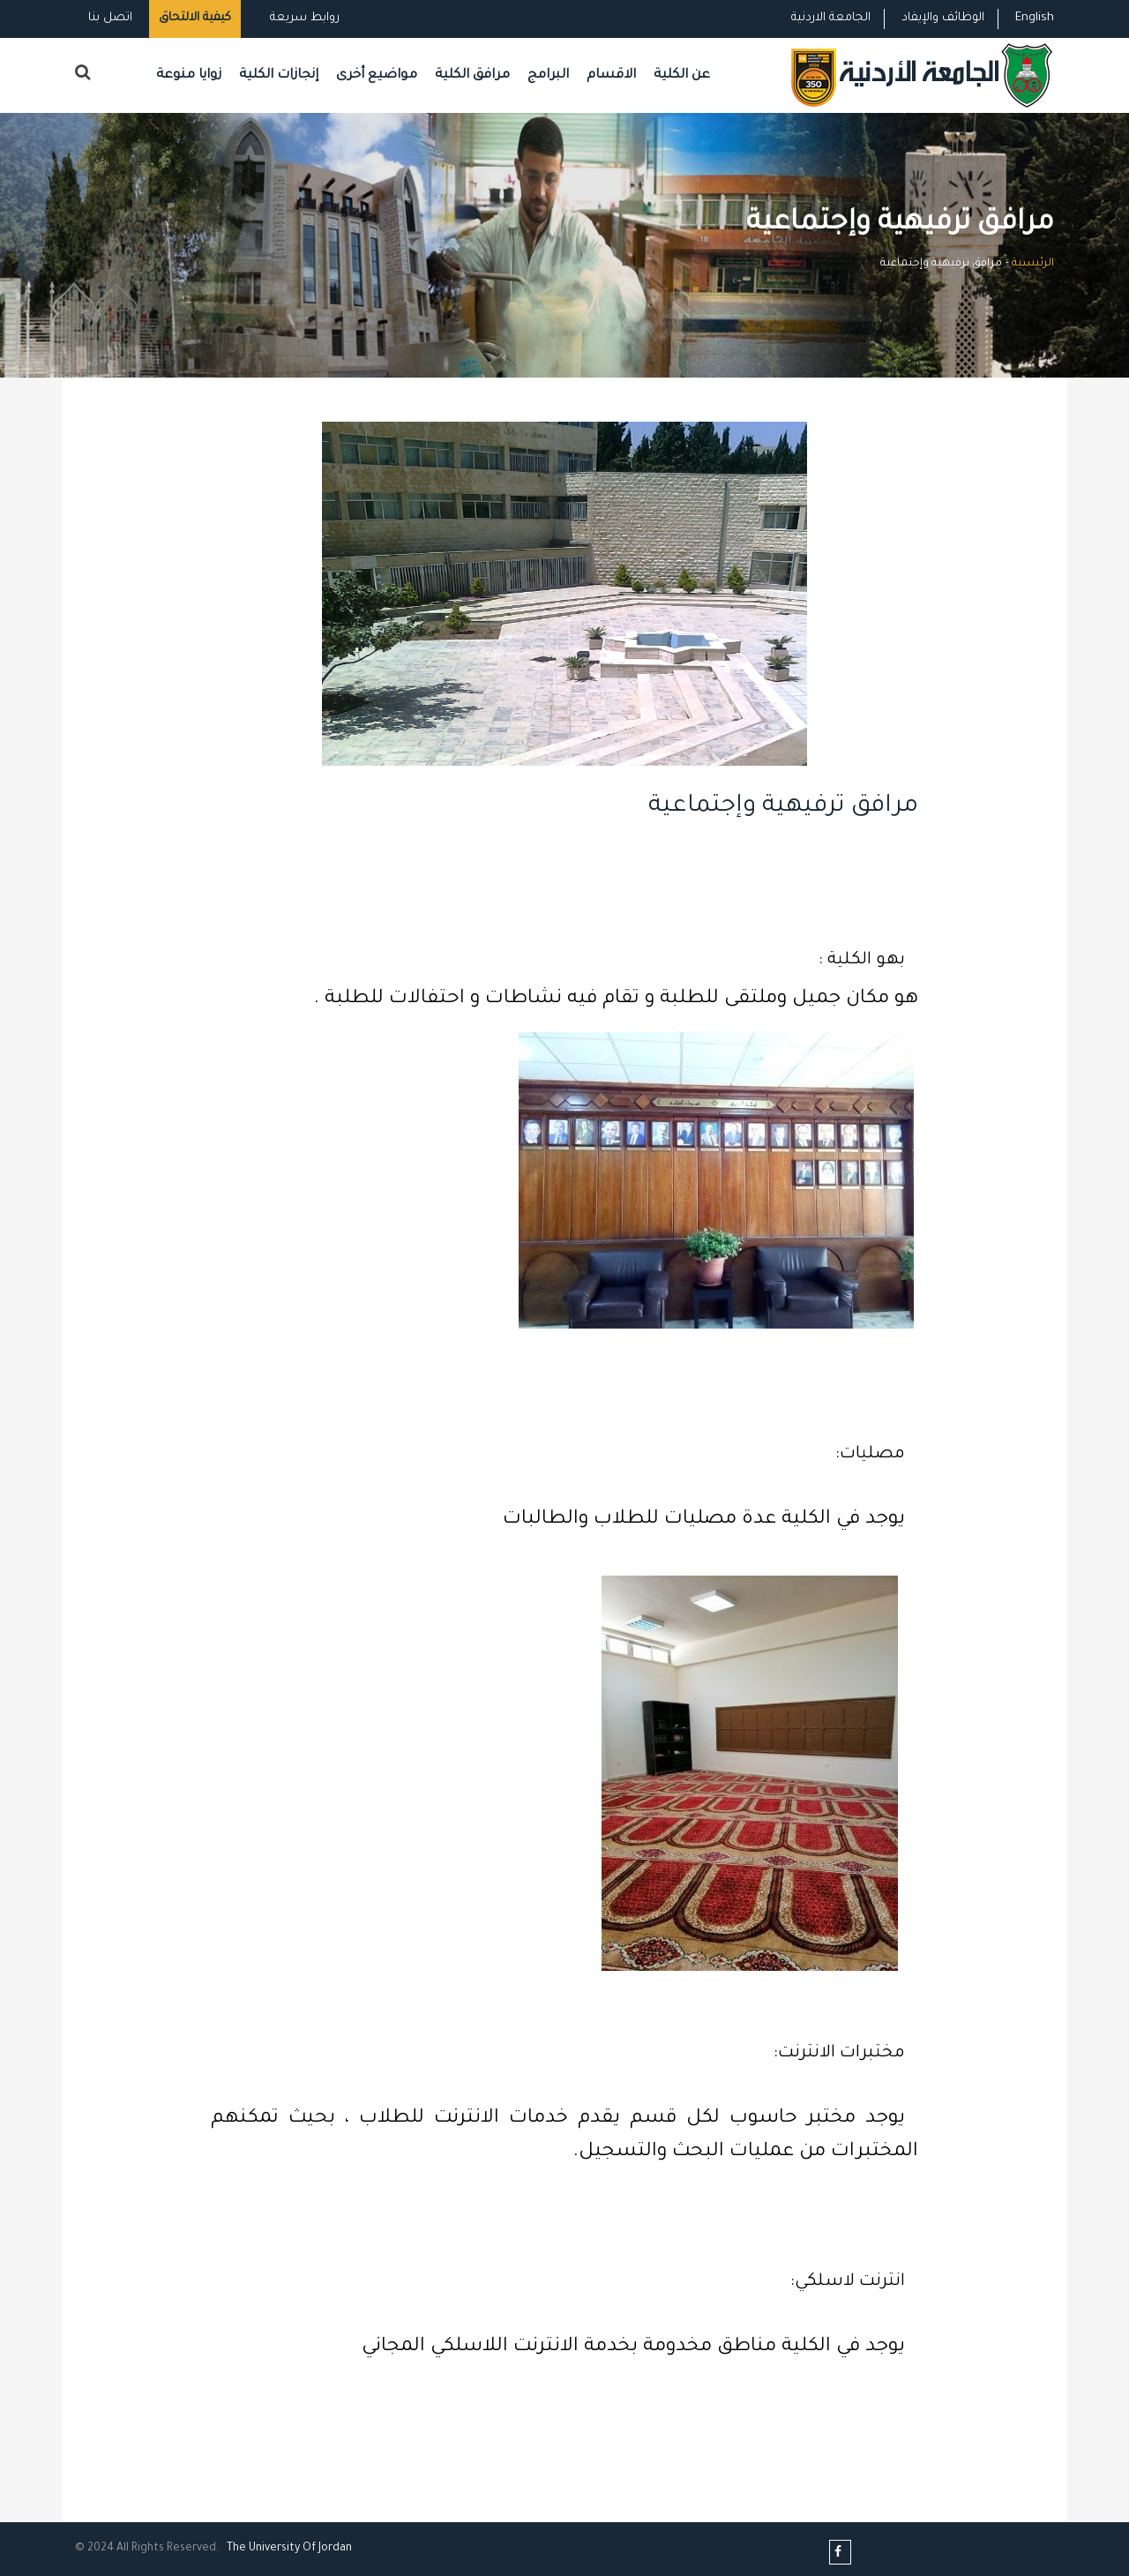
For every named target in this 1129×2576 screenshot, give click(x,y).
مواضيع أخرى (376, 75)
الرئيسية (1033, 264)
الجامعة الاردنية (831, 18)
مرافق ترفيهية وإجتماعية (783, 807)
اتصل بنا (110, 18)
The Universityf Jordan (289, 2548)
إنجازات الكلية (278, 75)
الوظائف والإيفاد (942, 18)
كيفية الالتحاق (195, 18)
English (1034, 18)
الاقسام (611, 75)
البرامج (548, 75)
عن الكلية (682, 75)
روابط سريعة (303, 18)
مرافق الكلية (472, 75)
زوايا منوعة (188, 75)
